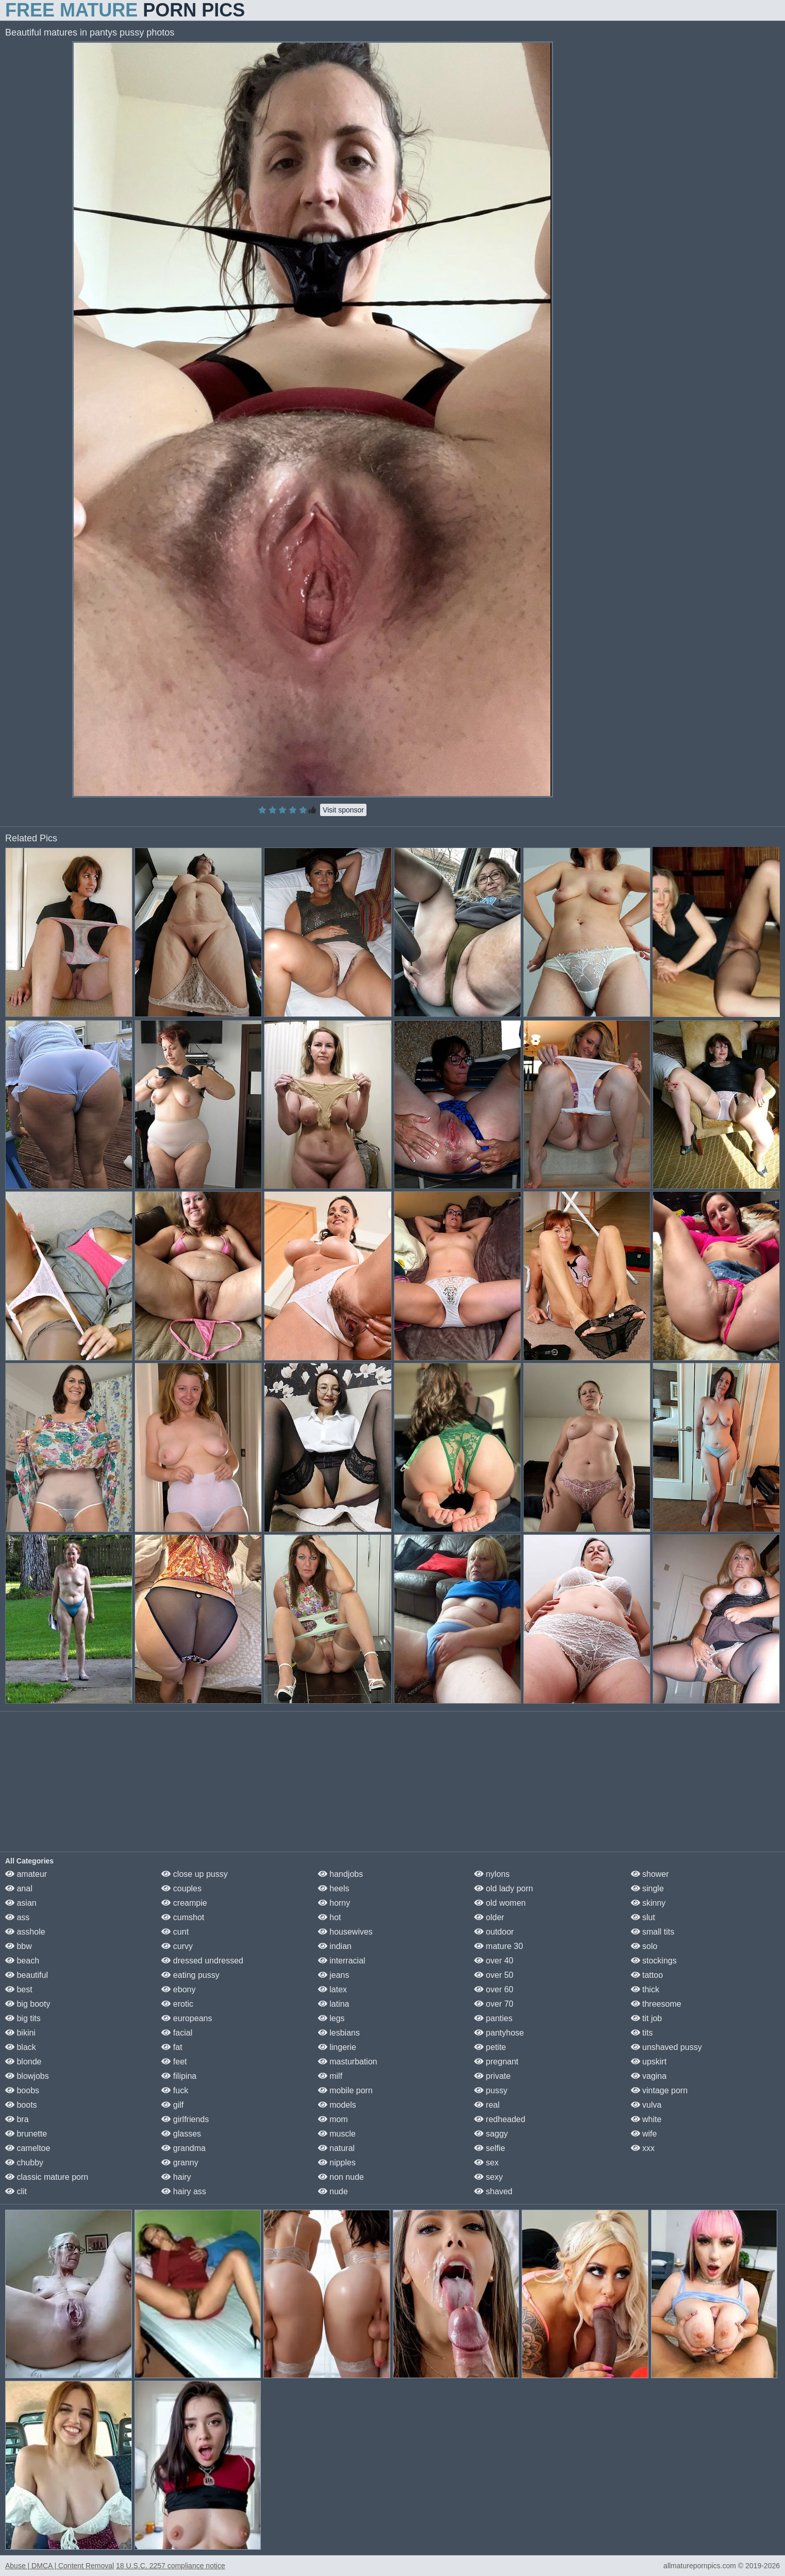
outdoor (494, 1931)
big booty (27, 2003)
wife (644, 2133)
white (646, 2119)
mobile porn (345, 2090)
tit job (646, 2018)
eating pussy (190, 1975)
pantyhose (499, 2032)
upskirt (649, 2061)
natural (336, 2148)
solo (644, 1946)
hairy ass (183, 2191)
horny (334, 1903)
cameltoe (27, 2148)
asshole (25, 1931)
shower (650, 1874)
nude (333, 2191)
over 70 (493, 2003)
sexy (488, 2177)
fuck (174, 2090)
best (18, 1989)
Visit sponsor (343, 810)
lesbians (339, 2032)
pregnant (496, 2061)
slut (643, 1917)
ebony (178, 1989)
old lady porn (503, 1888)
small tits (653, 1931)
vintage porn (659, 2090)
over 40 (493, 1960)
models (337, 2104)
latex (332, 1989)
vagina (649, 2076)
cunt (175, 1931)
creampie (184, 1903)
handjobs (340, 1874)
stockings (654, 1960)
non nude (341, 2177)
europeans (186, 2018)
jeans (333, 1975)
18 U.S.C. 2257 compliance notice (170, 2566)
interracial (341, 1960)
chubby (24, 2162)
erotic (177, 2003)
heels (333, 1888)
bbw (18, 1946)
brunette (26, 2133)
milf (330, 2076)
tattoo (647, 1975)
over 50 (493, 1975)
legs (331, 2018)
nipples (337, 2162)
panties (493, 2018)
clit (16, 2191)
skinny (648, 1903)
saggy (491, 2133)
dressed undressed (202, 1960)
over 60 (493, 1989)
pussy (490, 2090)
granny (179, 2162)
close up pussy (194, 1874)
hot (329, 1917)
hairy (176, 2177)
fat (171, 2047)
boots (21, 2104)
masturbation (347, 2061)
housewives (345, 1931)
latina (333, 2003)
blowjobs (27, 2076)
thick (645, 1989)
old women (500, 1903)
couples (181, 1888)
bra (17, 2119)
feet (174, 2061)
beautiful (26, 1975)
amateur (26, 1874)
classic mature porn (46, 2177)
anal (18, 1888)
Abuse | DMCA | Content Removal (59, 2566)
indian (335, 1946)
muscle (337, 2133)
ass (17, 1917)
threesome (656, 2003)
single (647, 1888)
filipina (178, 2076)
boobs (22, 2090)
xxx (643, 2148)
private (492, 2076)
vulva (646, 2104)
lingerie (337, 2047)
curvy (177, 1946)
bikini (20, 2032)
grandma (183, 2148)
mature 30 (498, 1946)
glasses (181, 2133)
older (489, 1917)
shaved (493, 2191)
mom (333, 2119)
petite (490, 2047)
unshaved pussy (666, 2047)
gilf (172, 2104)
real (486, 2104)
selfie (489, 2148)
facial (176, 2032)
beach (22, 1960)
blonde (23, 2061)
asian (21, 1903)
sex (486, 2162)
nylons (492, 1874)
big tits (23, 2018)
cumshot (182, 1917)
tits (642, 2032)
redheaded (499, 2119)
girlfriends (185, 2119)
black (20, 2047)
